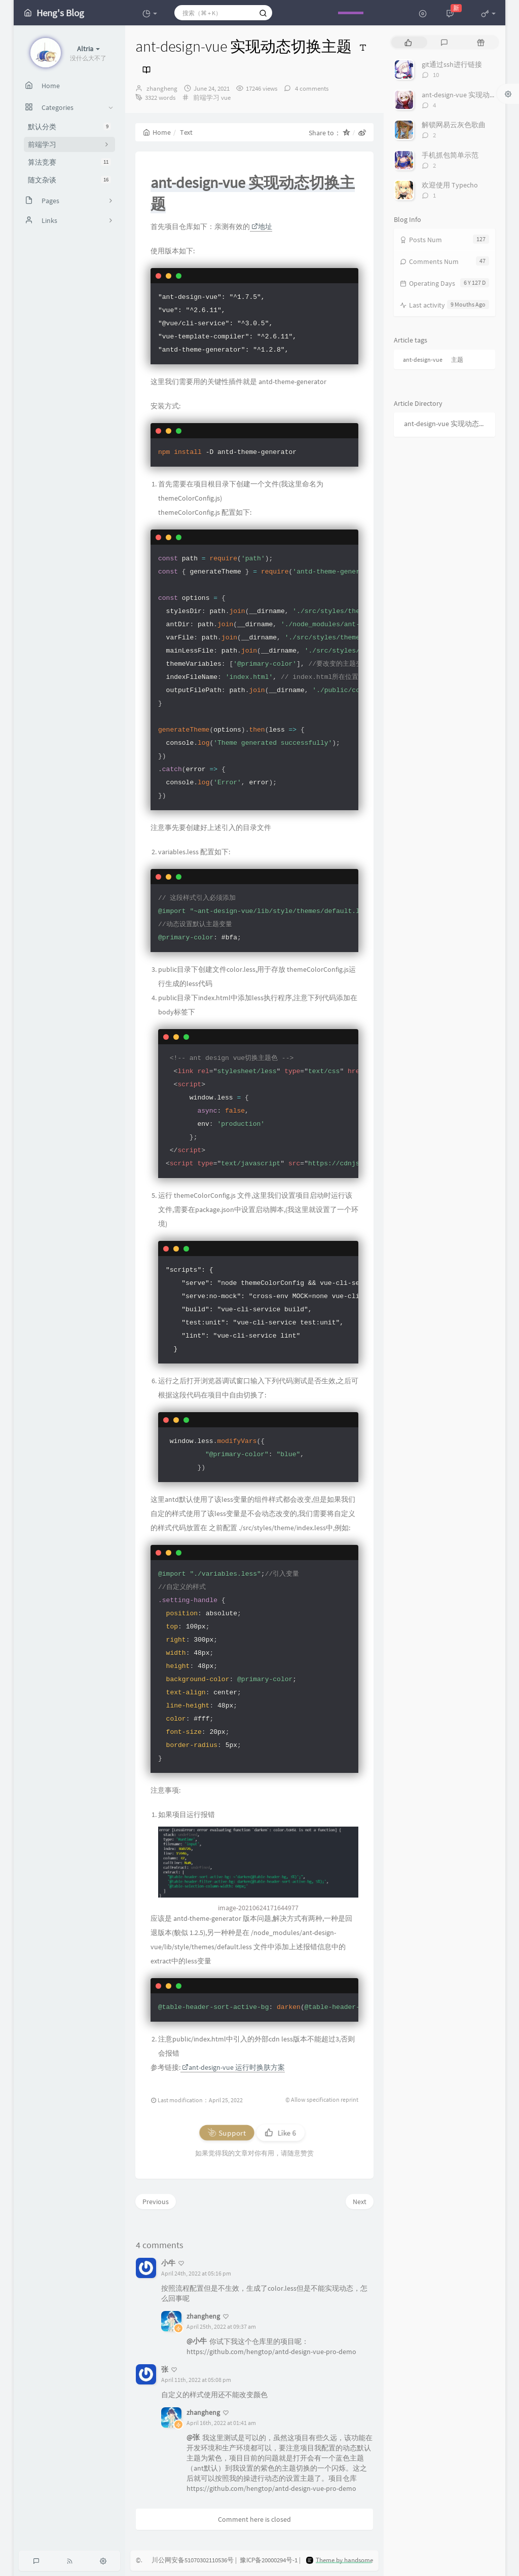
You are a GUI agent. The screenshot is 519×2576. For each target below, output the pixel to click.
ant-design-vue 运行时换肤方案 (233, 2067)
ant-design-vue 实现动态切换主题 (447, 423)
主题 (457, 359)
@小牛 (197, 2340)
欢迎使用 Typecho (450, 185)
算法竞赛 (69, 162)
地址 (261, 226)
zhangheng (161, 88)
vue (226, 97)
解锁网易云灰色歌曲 (454, 124)
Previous (155, 2201)
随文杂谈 (69, 179)
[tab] (408, 42)
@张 (193, 2437)
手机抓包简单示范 (450, 155)
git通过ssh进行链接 (452, 64)
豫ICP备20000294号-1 (269, 2560)
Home (157, 132)
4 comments (310, 88)
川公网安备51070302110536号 (193, 2560)
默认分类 (69, 126)
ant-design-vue (422, 359)
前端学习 (206, 97)
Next (359, 2201)
